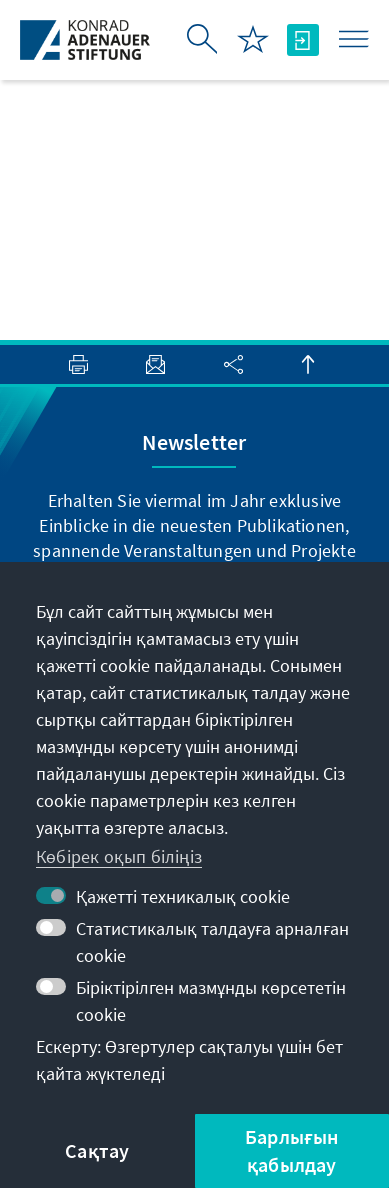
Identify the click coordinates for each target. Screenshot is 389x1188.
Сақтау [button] (97, 1150)
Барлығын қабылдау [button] (292, 1150)
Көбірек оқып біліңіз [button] (119, 856)
